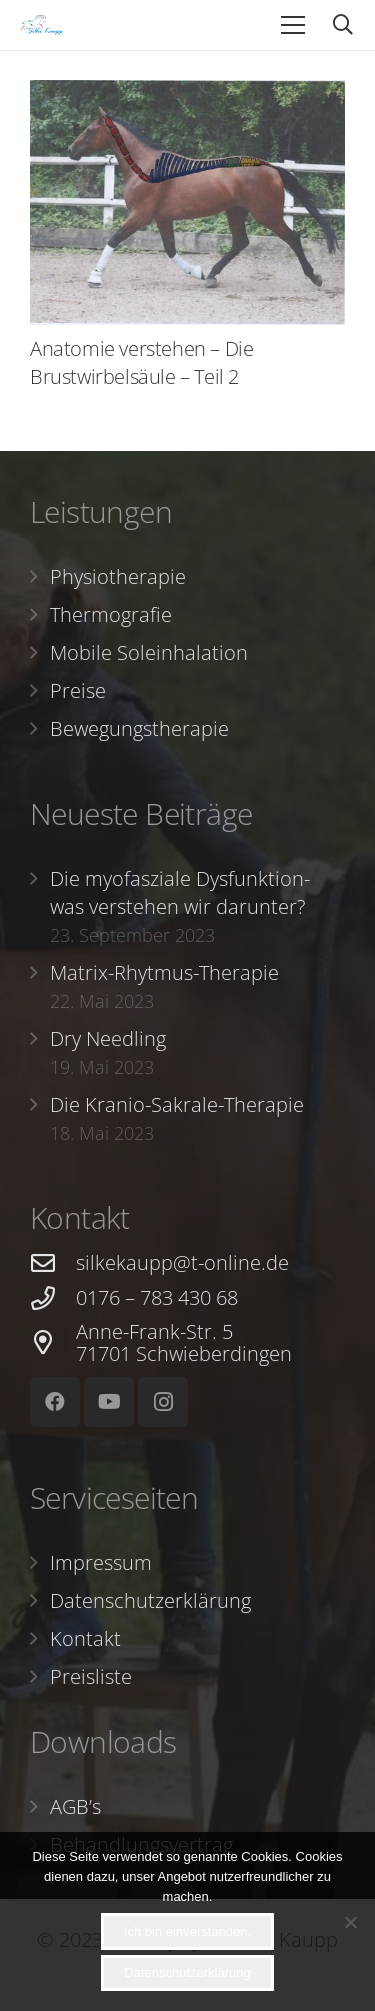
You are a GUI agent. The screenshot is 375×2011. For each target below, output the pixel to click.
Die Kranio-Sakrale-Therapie (177, 1104)
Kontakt (85, 1638)
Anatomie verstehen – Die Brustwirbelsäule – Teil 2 (141, 362)
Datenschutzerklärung (150, 1600)
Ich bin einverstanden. (187, 1931)
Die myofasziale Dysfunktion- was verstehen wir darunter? (180, 892)
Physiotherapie (118, 576)
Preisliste (91, 1676)
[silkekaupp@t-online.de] (53, 1263)
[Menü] (293, 25)
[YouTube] (109, 1402)
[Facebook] (55, 1402)
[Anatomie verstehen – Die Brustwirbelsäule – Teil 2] (187, 202)
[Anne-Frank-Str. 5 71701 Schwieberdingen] (53, 1342)
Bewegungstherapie (139, 728)
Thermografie (111, 614)
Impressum (101, 1562)
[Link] (41, 25)
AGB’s (75, 1806)
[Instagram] (163, 1402)
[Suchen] (343, 25)
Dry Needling (108, 1038)
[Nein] (350, 1922)
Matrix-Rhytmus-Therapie (164, 972)
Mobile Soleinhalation (149, 652)
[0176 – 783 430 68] (53, 1298)
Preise (78, 690)
